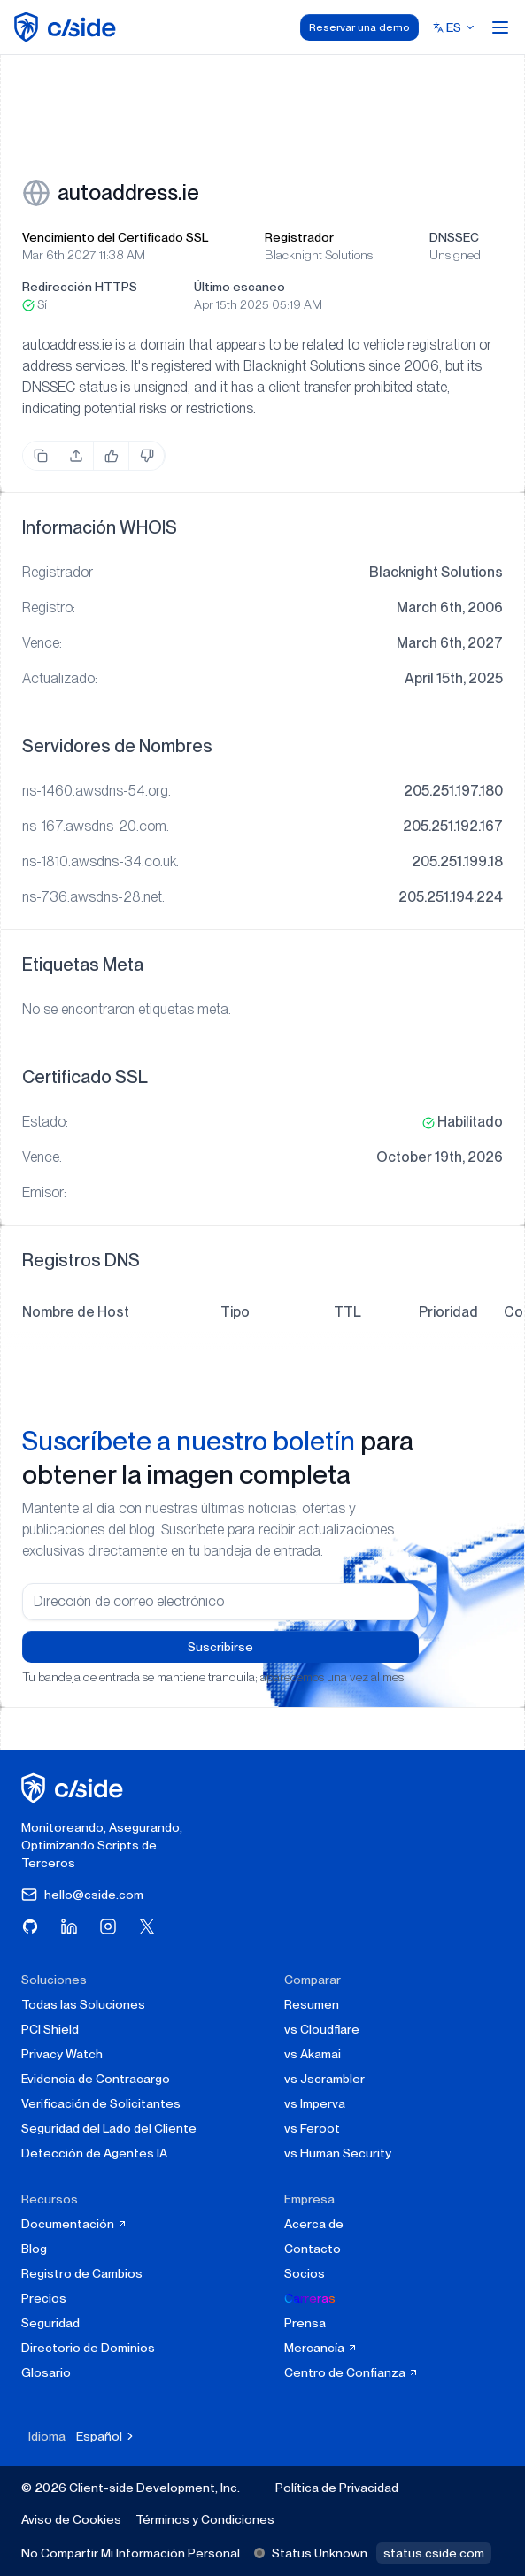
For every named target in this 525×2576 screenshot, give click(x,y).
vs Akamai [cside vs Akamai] (312, 2054)
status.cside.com (433, 2553)
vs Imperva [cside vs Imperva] (314, 2103)
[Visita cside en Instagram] (108, 1926)
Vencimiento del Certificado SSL (115, 237)
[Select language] (454, 27)
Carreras (310, 2298)
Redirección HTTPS (79, 287)
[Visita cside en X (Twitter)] (147, 1926)
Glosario (46, 2372)
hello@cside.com (82, 1895)
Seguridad (50, 2323)
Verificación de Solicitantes (101, 2103)
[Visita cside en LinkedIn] (69, 1926)
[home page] (67, 27)
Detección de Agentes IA (94, 2153)
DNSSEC (454, 237)
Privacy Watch (62, 2054)
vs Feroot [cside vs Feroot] (312, 2128)
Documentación (74, 2224)
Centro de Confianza (351, 2372)
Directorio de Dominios (88, 2348)
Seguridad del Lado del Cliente (109, 2128)
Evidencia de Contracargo (95, 2079)
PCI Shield (50, 2029)
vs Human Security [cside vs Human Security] (337, 2153)
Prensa (305, 2323)
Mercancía (321, 2348)
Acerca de (314, 2224)
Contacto (312, 2249)
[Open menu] (500, 27)
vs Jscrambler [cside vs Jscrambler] (324, 2079)
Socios (304, 2273)
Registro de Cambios (82, 2273)
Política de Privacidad (336, 2487)
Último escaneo (239, 287)
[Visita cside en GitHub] (30, 1926)
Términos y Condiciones (204, 2519)
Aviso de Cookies (71, 2519)
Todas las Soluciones (83, 2004)
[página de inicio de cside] (74, 1788)
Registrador (299, 237)
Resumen (311, 2004)
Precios (43, 2298)
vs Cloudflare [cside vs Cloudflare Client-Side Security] (321, 2029)
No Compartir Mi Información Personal (130, 2553)
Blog (34, 2249)
